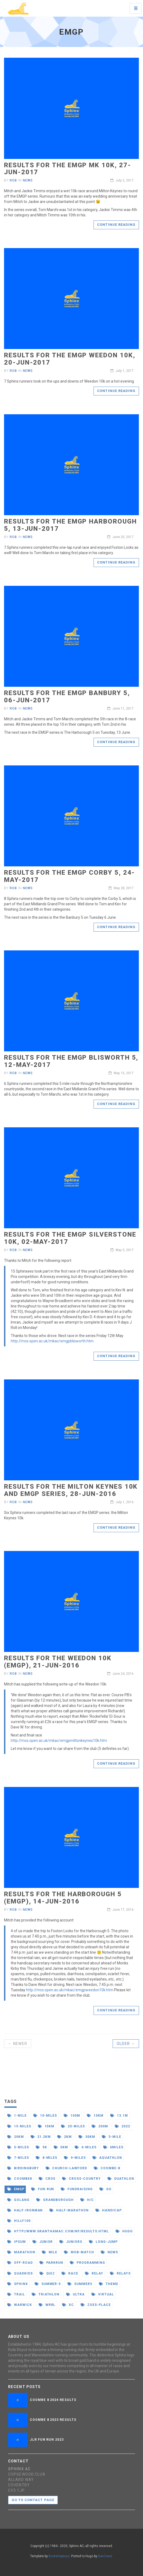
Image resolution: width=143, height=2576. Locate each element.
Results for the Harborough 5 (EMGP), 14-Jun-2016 (63, 1897)
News (28, 180)
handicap (108, 2210)
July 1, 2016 (122, 1502)
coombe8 (19, 2179)
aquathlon (107, 2158)
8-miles (47, 2158)
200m (100, 2126)
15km (46, 2126)
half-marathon (68, 2210)
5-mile (111, 2137)
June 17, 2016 (120, 1910)
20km (15, 2137)
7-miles (18, 2158)
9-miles (75, 2158)
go (105, 2189)
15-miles (19, 2126)
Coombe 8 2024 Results (53, 2400)
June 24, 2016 (120, 1674)
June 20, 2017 (120, 537)
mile (50, 2252)
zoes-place (96, 2305)
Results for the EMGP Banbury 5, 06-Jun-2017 (67, 696)
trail (16, 2294)
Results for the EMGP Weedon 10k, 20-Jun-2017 (69, 358)
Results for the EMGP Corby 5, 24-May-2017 (69, 876)
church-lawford (66, 2168)
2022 (122, 2126)
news (109, 2252)
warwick (19, 2305)
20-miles (73, 2126)
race (70, 2273)
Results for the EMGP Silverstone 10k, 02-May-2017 (70, 1238)
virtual (102, 2294)
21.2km (41, 2137)
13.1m (119, 2115)
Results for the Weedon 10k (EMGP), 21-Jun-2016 (58, 1661)
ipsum (16, 2242)
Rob (13, 180)
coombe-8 (107, 2168)
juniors (70, 2242)
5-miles (18, 2147)
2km (64, 2137)
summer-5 (48, 2284)
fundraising (77, 2189)
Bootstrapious (59, 2556)
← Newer (17, 2043)
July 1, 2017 (122, 371)
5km (61, 2147)
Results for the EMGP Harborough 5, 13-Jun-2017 (70, 525)
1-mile (17, 2115)
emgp (15, 2189)
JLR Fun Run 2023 (47, 2439)
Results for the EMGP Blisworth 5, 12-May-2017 (71, 1061)
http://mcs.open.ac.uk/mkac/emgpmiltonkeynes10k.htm (59, 1740)
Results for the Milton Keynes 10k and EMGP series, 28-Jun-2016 (71, 1490)
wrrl (47, 2305)
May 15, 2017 (121, 1073)
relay (94, 2273)
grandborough (55, 2200)
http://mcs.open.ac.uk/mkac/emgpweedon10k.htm (69, 1990)
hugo (124, 2231)
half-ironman (25, 2210)
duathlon (121, 2179)
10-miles (45, 2115)
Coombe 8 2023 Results (53, 2420)
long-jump (103, 2242)
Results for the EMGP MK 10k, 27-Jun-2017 (67, 168)
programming (87, 2263)
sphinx (17, 2284)
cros (47, 2179)
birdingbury (23, 2168)
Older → (126, 2043)
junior (43, 2242)
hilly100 (19, 2221)
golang (18, 2200)
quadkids (20, 2273)
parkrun (51, 2263)
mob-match (79, 2252)
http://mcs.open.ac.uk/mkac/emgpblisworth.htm (52, 1341)
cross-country (81, 2179)
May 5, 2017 (122, 1250)
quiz (47, 2273)
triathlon (46, 2294)
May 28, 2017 (121, 888)
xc (68, 2305)
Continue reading (116, 225)
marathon (21, 2252)
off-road (20, 2263)
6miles (113, 2147)
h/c (87, 2200)
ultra (75, 2294)
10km (95, 2115)
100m (72, 2115)
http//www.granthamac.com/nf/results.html (58, 2231)
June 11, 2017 (120, 708)
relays (120, 2273)
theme (108, 2284)
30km (86, 2137)
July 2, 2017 (122, 180)
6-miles (85, 2147)
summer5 (79, 2284)
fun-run (42, 2189)
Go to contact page (33, 2500)
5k (41, 2147)
